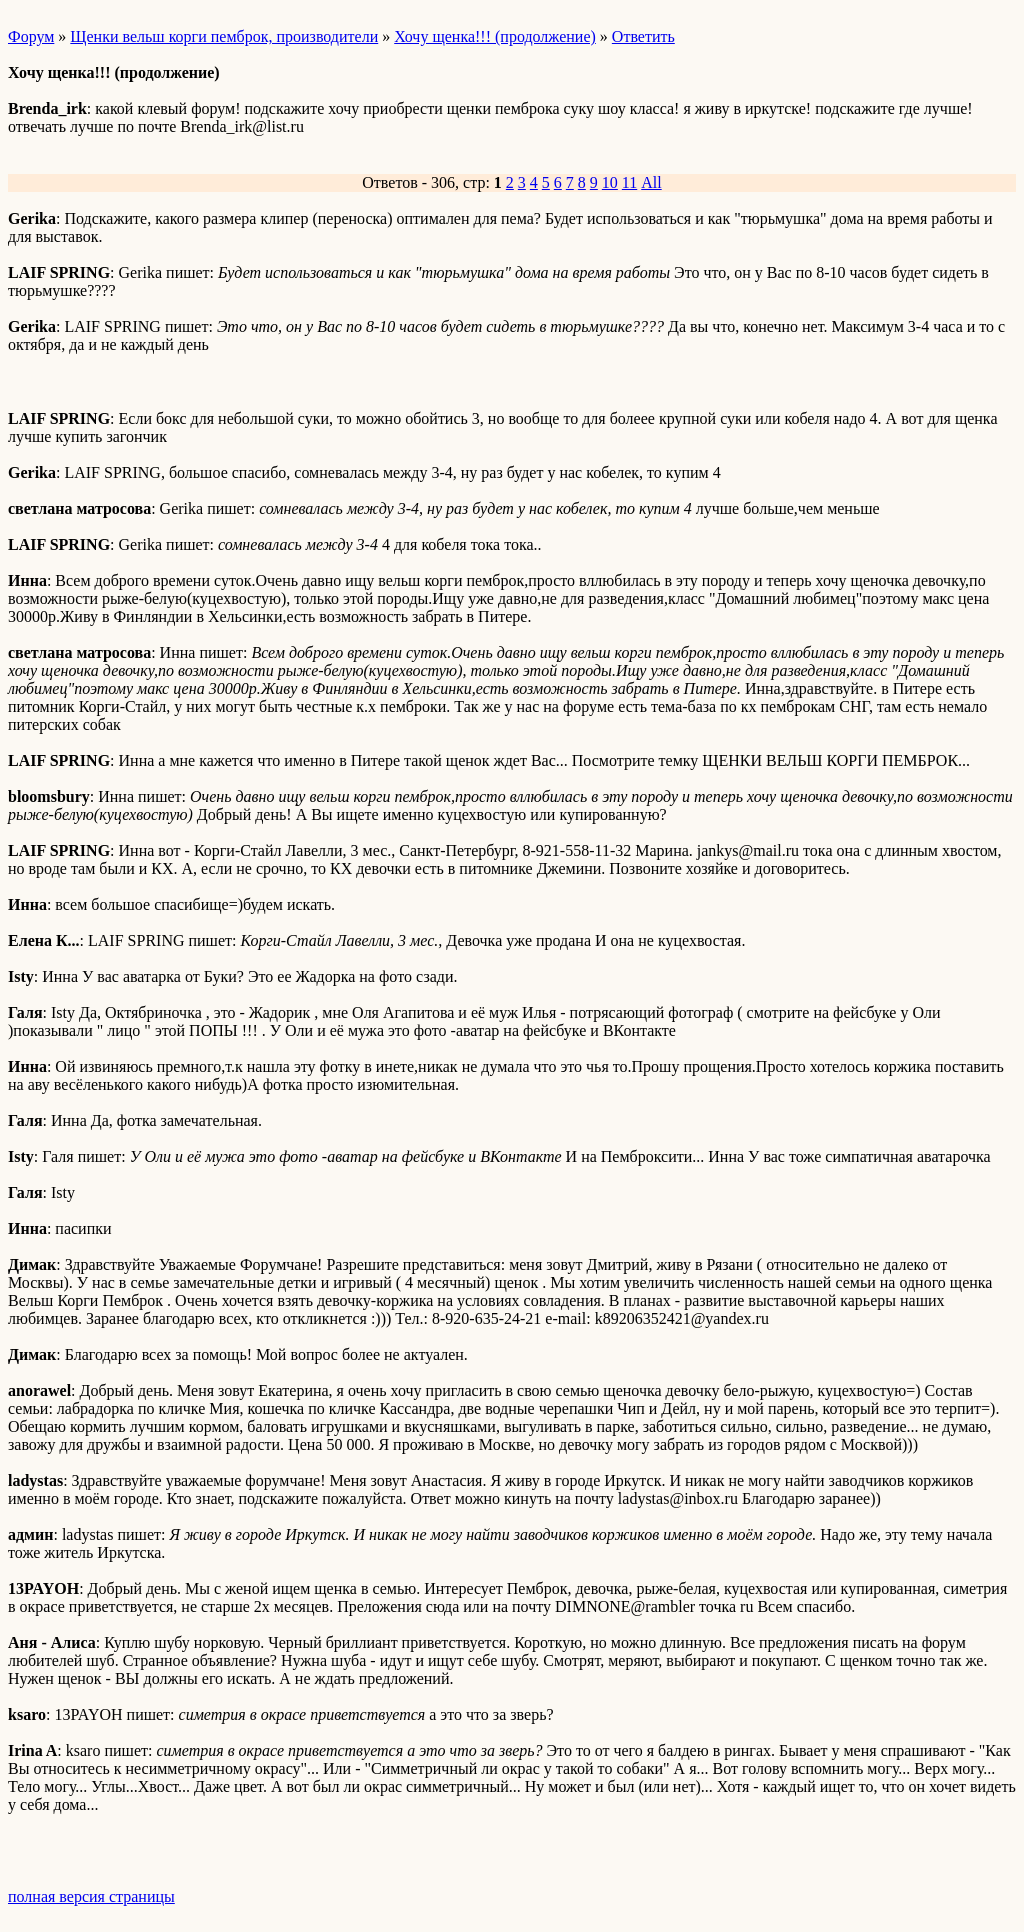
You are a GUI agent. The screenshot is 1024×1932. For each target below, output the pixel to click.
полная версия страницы (91, 1896)
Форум (31, 36)
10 (610, 182)
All (651, 182)
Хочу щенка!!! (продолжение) (495, 36)
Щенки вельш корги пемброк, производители (224, 36)
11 (629, 182)
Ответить (643, 36)
